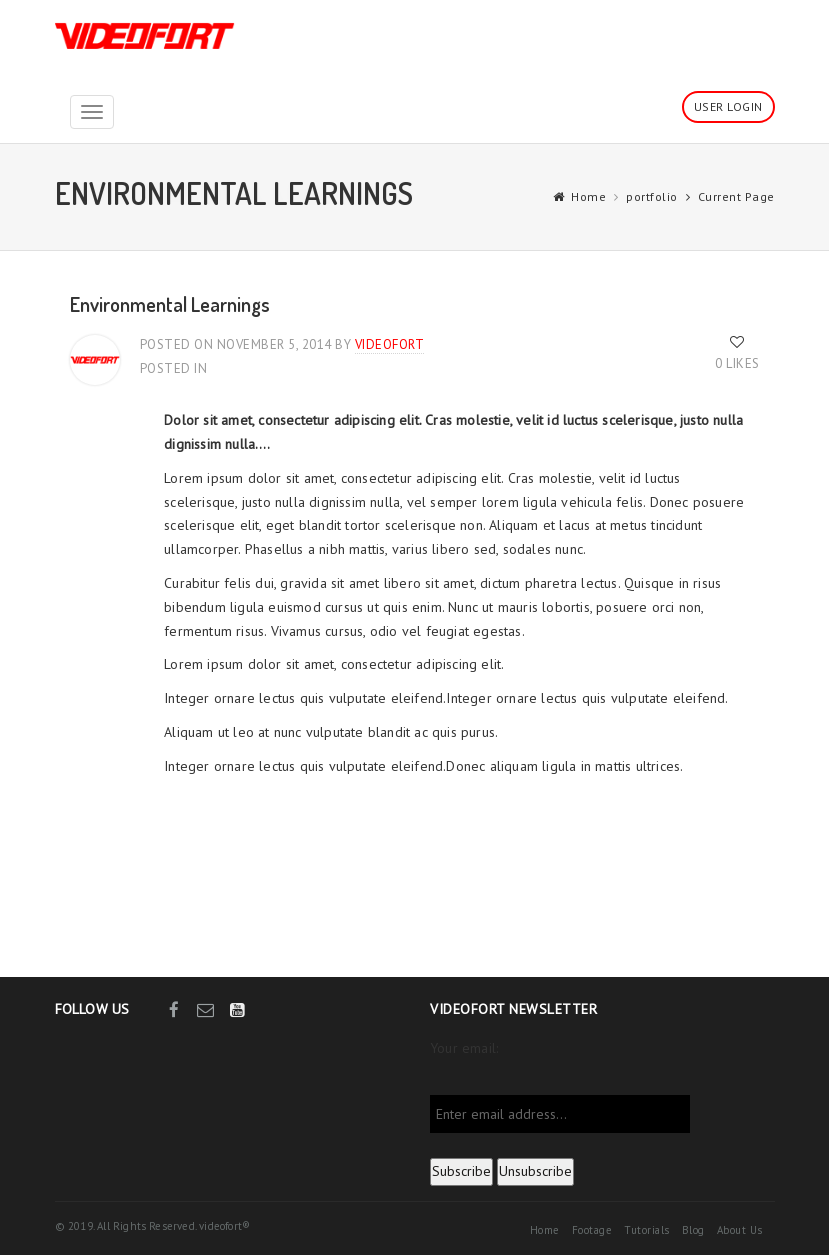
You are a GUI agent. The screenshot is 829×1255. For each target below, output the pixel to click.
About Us (740, 1230)
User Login (728, 106)
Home (588, 196)
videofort (390, 344)
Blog (693, 1230)
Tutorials (647, 1230)
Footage (592, 1230)
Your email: (464, 1048)
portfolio (652, 196)
